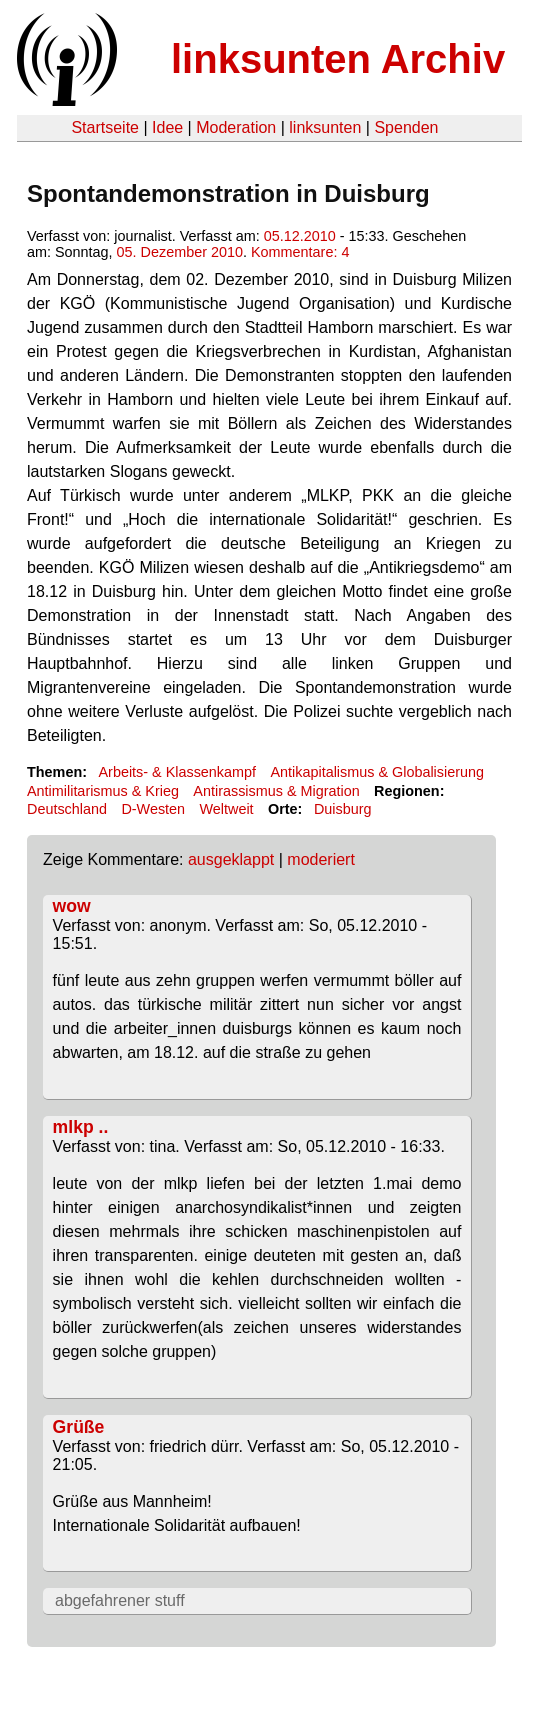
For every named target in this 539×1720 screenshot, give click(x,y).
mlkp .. (81, 1127)
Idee (167, 127)
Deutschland (67, 809)
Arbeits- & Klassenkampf (177, 772)
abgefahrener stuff (120, 1600)
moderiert (321, 859)
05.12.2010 (300, 236)
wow (72, 906)
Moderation (236, 127)
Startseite (105, 127)
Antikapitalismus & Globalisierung (377, 772)
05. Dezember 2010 (180, 252)
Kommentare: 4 (300, 252)
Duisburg (343, 809)
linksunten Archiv (338, 59)
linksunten (325, 127)
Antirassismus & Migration (276, 791)
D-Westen (153, 809)
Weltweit (227, 809)
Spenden (406, 127)
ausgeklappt (231, 859)
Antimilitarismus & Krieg (103, 791)
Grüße (79, 1427)
